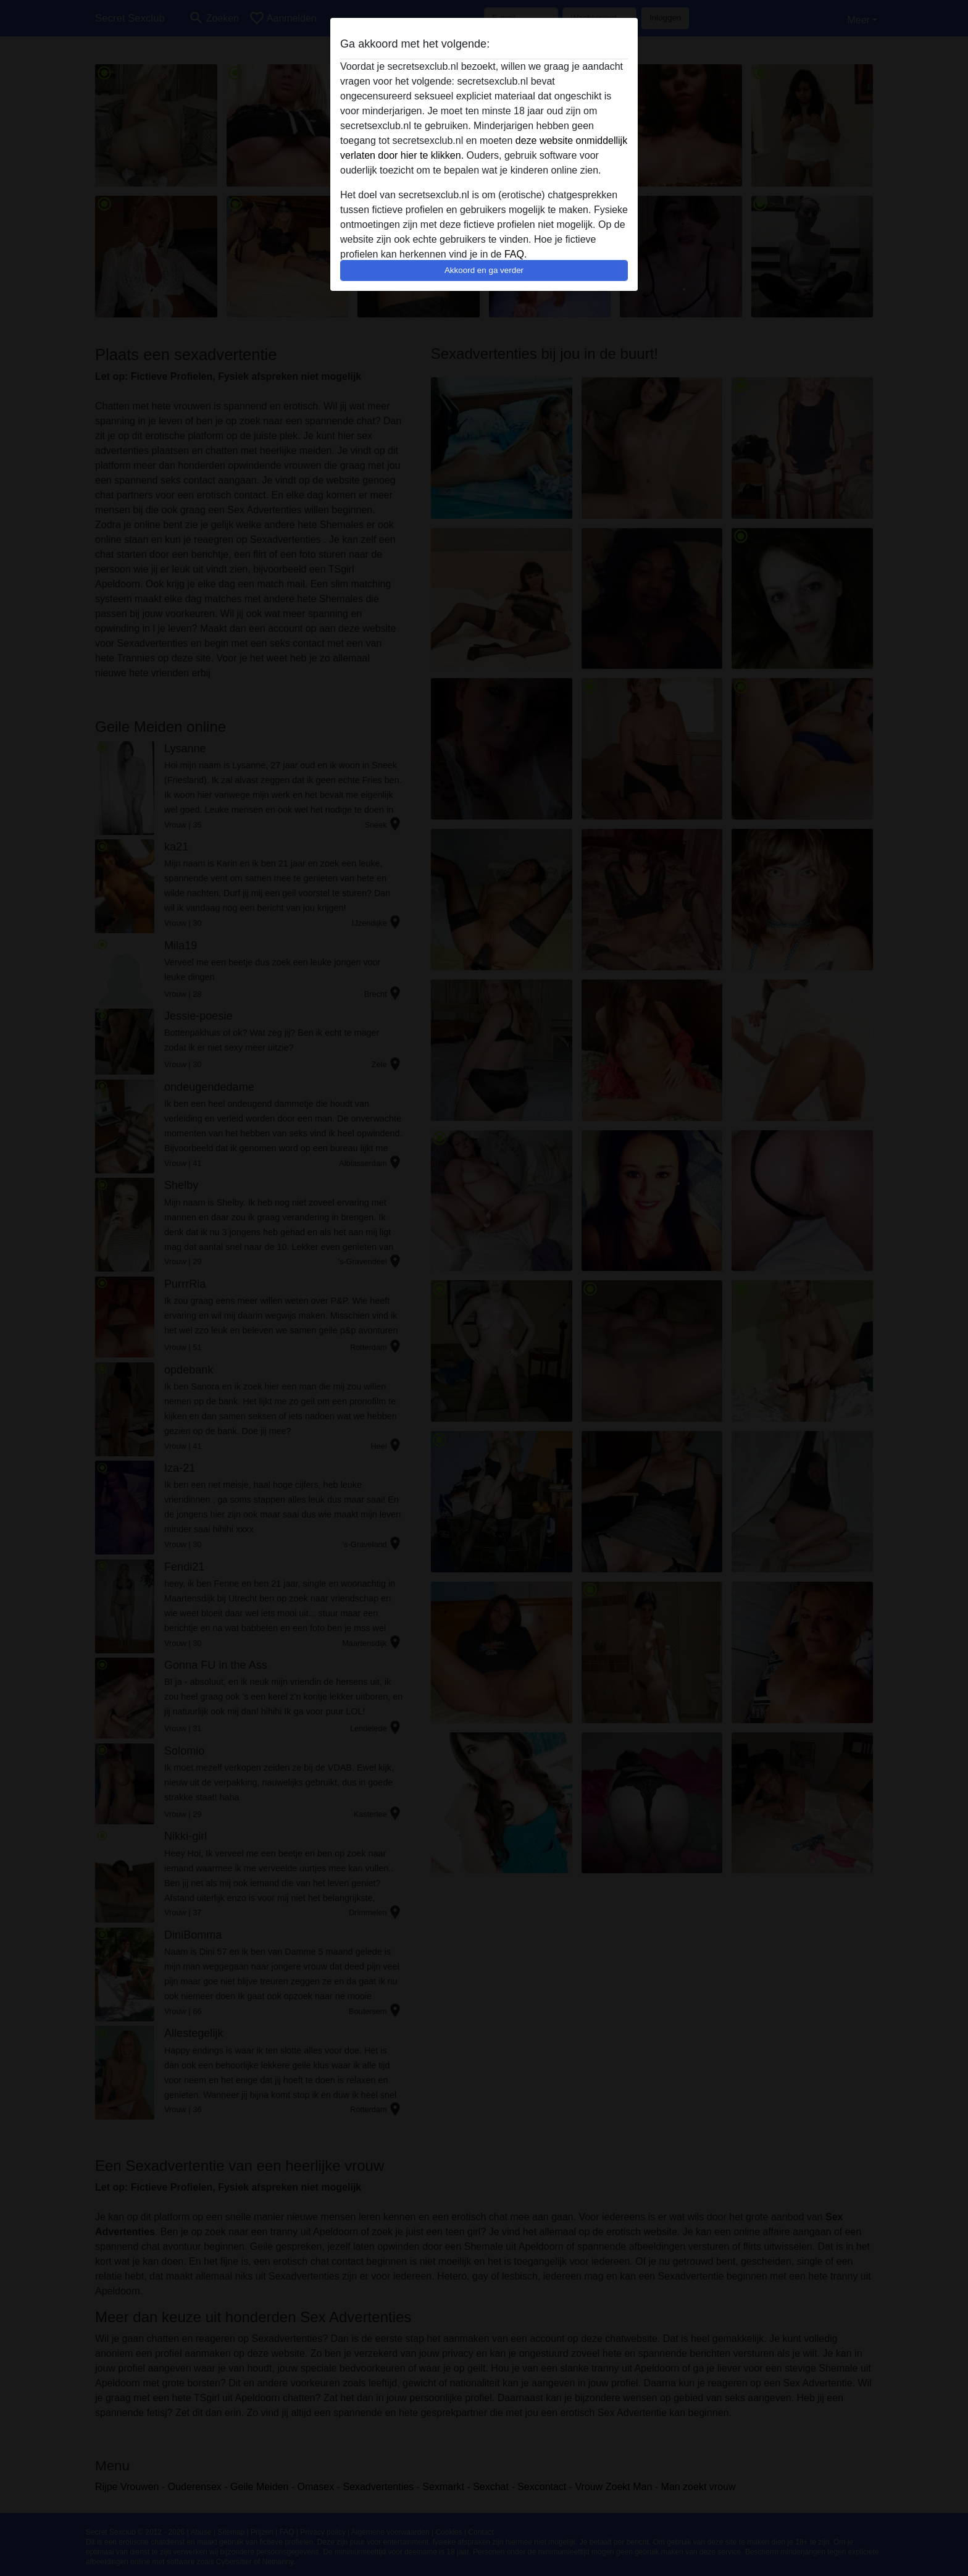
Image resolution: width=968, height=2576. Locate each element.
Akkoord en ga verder (484, 270)
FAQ (514, 254)
